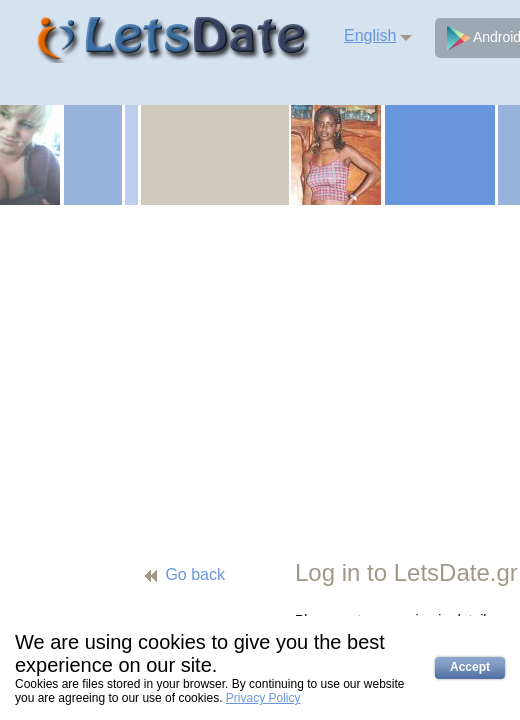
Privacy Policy (263, 698)
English (370, 35)
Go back (195, 574)
